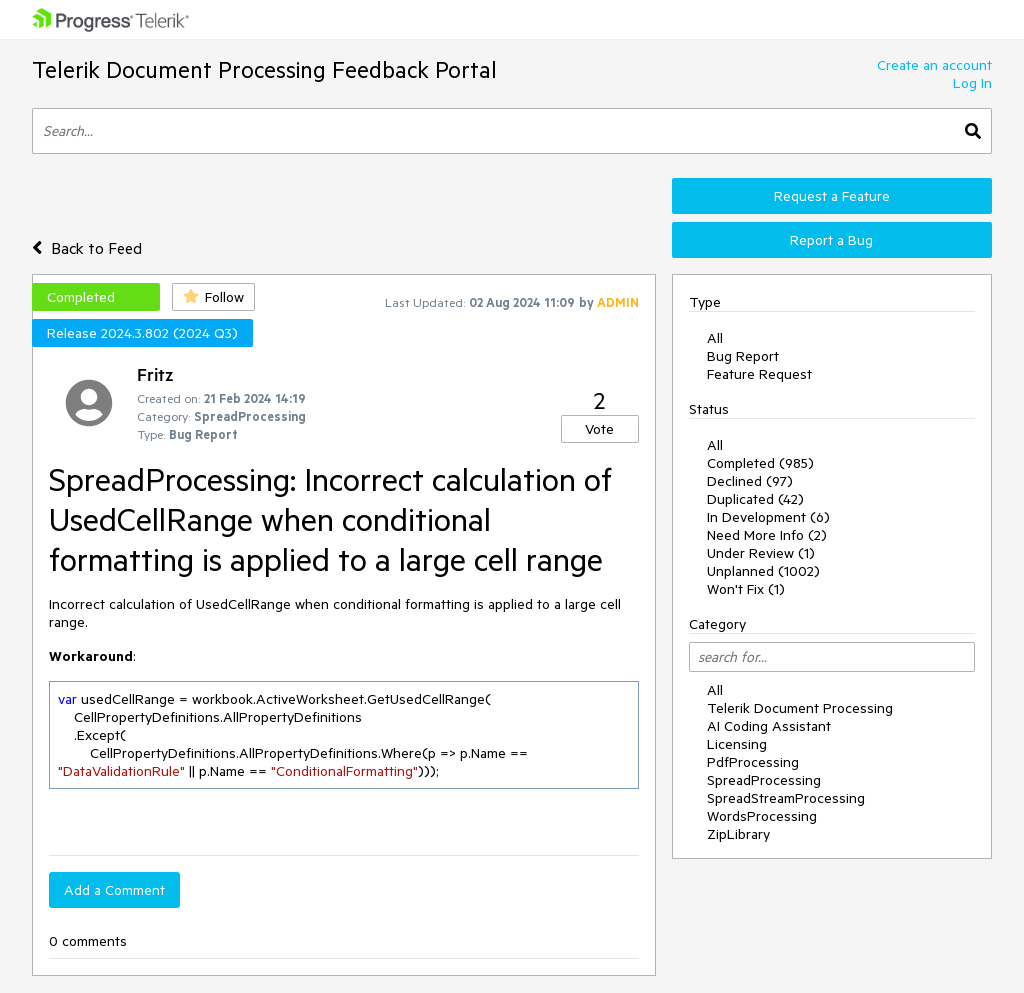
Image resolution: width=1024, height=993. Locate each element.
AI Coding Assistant (769, 726)
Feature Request (759, 374)
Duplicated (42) (755, 499)
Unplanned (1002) (763, 571)
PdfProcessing (753, 762)
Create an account (934, 65)
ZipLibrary (738, 834)
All (715, 338)
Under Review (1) (761, 553)
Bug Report (743, 356)
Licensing (737, 744)
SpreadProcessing (764, 780)
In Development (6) (768, 517)
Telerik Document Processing (800, 708)
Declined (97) (750, 481)
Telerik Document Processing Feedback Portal (264, 69)
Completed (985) (760, 463)
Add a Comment (114, 890)
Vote (599, 429)
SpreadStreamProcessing (786, 798)
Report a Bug (831, 240)
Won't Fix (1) (746, 589)
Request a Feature (832, 196)
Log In (972, 83)
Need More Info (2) (767, 535)
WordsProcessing (762, 816)
